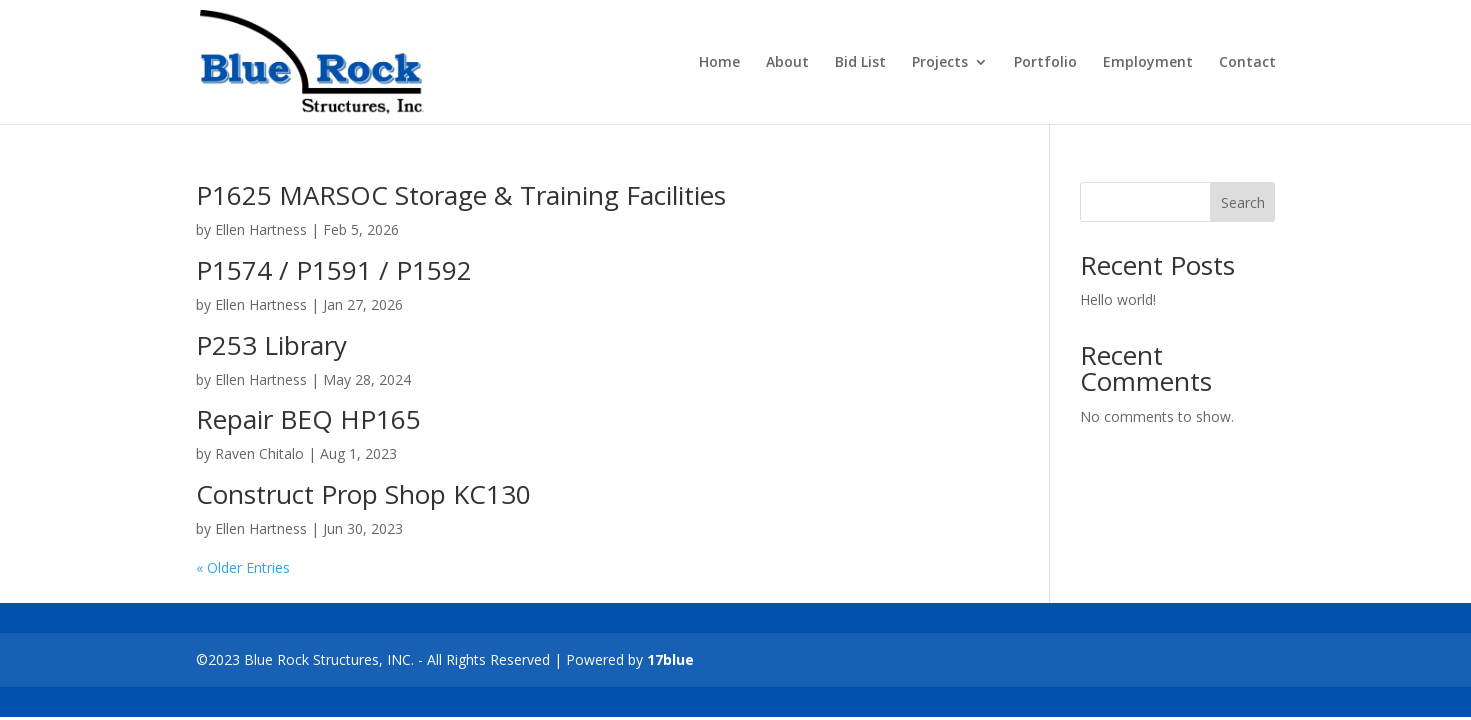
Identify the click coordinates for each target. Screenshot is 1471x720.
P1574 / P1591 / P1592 (334, 270)
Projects (940, 63)
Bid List (860, 63)
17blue (670, 659)
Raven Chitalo (259, 453)
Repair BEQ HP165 (308, 419)
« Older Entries (243, 567)
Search (1243, 202)
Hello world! (1118, 299)
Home (719, 63)
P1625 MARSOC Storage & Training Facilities (461, 195)
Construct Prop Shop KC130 (363, 494)
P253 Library (271, 345)
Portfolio (1045, 63)
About (787, 63)
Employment (1148, 63)
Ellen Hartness (261, 229)
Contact (1247, 63)
